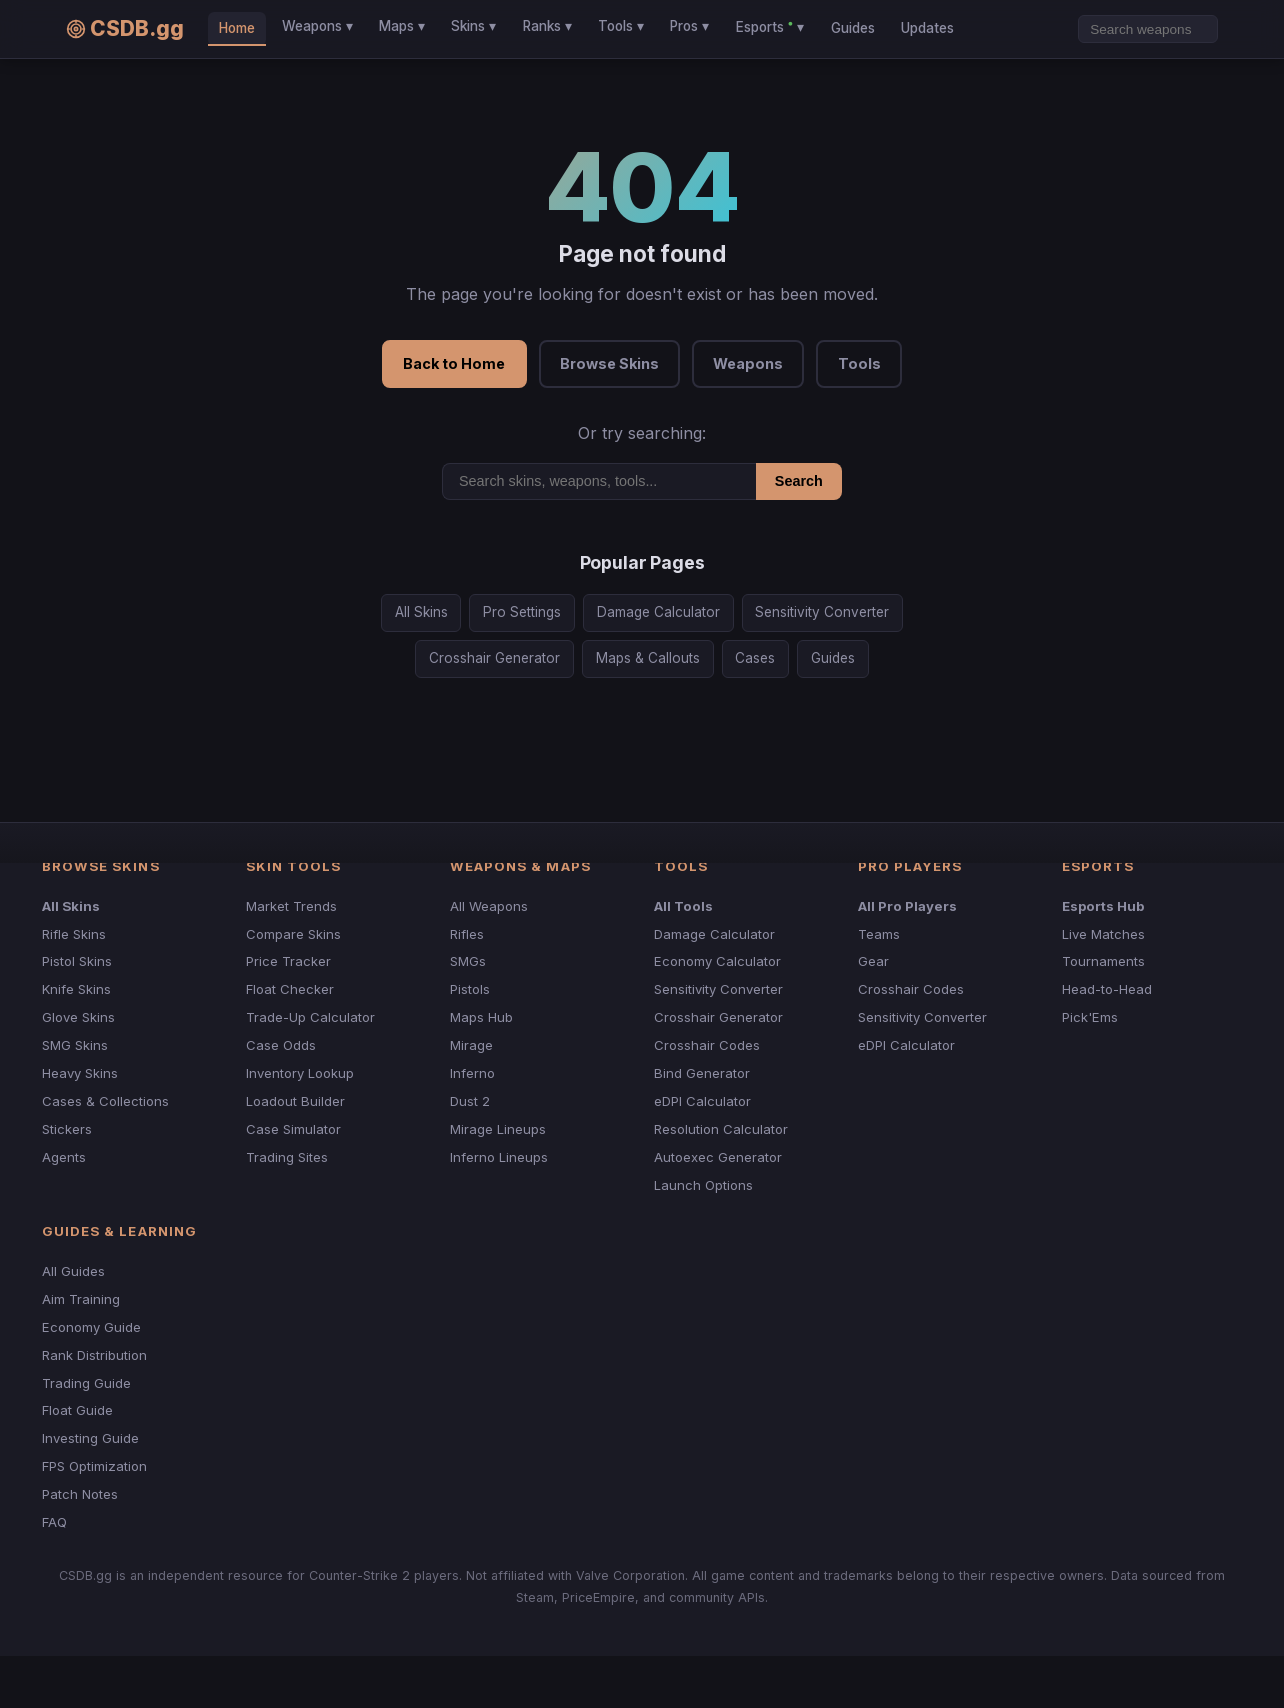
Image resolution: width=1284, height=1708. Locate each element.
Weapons (748, 363)
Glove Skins (78, 1017)
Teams (879, 934)
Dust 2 (470, 1101)
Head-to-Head (1107, 989)
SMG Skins (75, 1045)
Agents (64, 1157)
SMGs (468, 961)
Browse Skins (609, 363)
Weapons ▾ (317, 26)
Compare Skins (293, 934)
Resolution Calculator (721, 1129)
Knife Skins (76, 989)
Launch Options (703, 1185)
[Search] (1148, 29)
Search (799, 481)
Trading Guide (86, 1383)
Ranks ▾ (547, 26)
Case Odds (281, 1045)
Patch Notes (80, 1494)
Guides (853, 28)
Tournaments (1103, 961)
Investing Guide (90, 1438)
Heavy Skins (80, 1073)
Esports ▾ (770, 26)
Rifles (467, 934)
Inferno (472, 1073)
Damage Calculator (658, 612)
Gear (873, 961)
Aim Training (81, 1299)
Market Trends (291, 906)
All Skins (421, 612)
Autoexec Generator (718, 1157)
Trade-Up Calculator (310, 1017)
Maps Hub (481, 1017)
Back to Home (454, 363)
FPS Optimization (94, 1466)
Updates (927, 28)
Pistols (470, 989)
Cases (755, 658)
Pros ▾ (689, 26)
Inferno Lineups (499, 1157)
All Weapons (489, 906)
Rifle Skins (74, 934)
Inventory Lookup (300, 1073)
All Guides (73, 1271)
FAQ (54, 1522)
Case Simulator (293, 1129)
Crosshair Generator (494, 658)
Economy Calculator (717, 961)
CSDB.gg (125, 28)
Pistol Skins (77, 961)
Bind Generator (702, 1073)
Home (237, 28)
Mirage (471, 1045)
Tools (859, 363)
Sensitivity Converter (822, 612)
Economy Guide (91, 1327)
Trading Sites (287, 1157)
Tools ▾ (621, 26)
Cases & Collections (105, 1101)
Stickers (67, 1129)
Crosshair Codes (707, 1045)
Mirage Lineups (498, 1129)
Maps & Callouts (648, 658)
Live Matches (1103, 934)
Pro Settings (522, 612)
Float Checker (290, 989)
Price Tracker (288, 961)
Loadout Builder (295, 1101)
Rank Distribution (94, 1355)
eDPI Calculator (702, 1101)
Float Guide (77, 1410)
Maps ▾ (402, 26)
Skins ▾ (473, 26)
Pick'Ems (1090, 1017)
